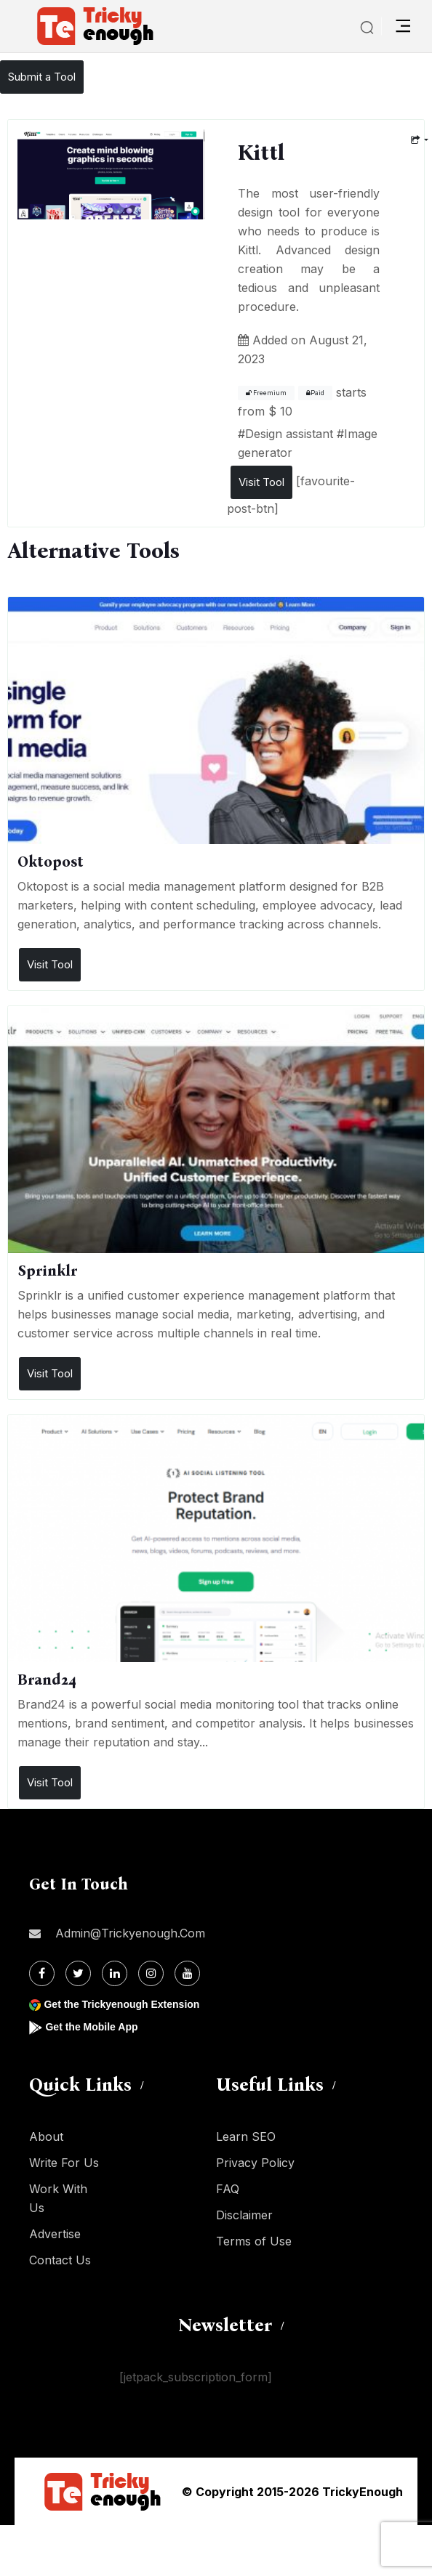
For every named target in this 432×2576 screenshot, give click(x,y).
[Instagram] (151, 1973)
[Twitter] (78, 1973)
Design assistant (289, 433)
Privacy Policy (255, 2162)
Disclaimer (244, 2215)
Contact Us (60, 2260)
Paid (315, 393)
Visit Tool (261, 482)
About (46, 2136)
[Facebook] (42, 1973)
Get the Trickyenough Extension (121, 2004)
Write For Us (64, 2162)
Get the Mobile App (91, 2027)
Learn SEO (246, 2136)
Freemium (266, 393)
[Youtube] (187, 1973)
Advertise (55, 2234)
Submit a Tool (42, 77)
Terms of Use (254, 2241)
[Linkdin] (114, 1973)
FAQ (227, 2189)
